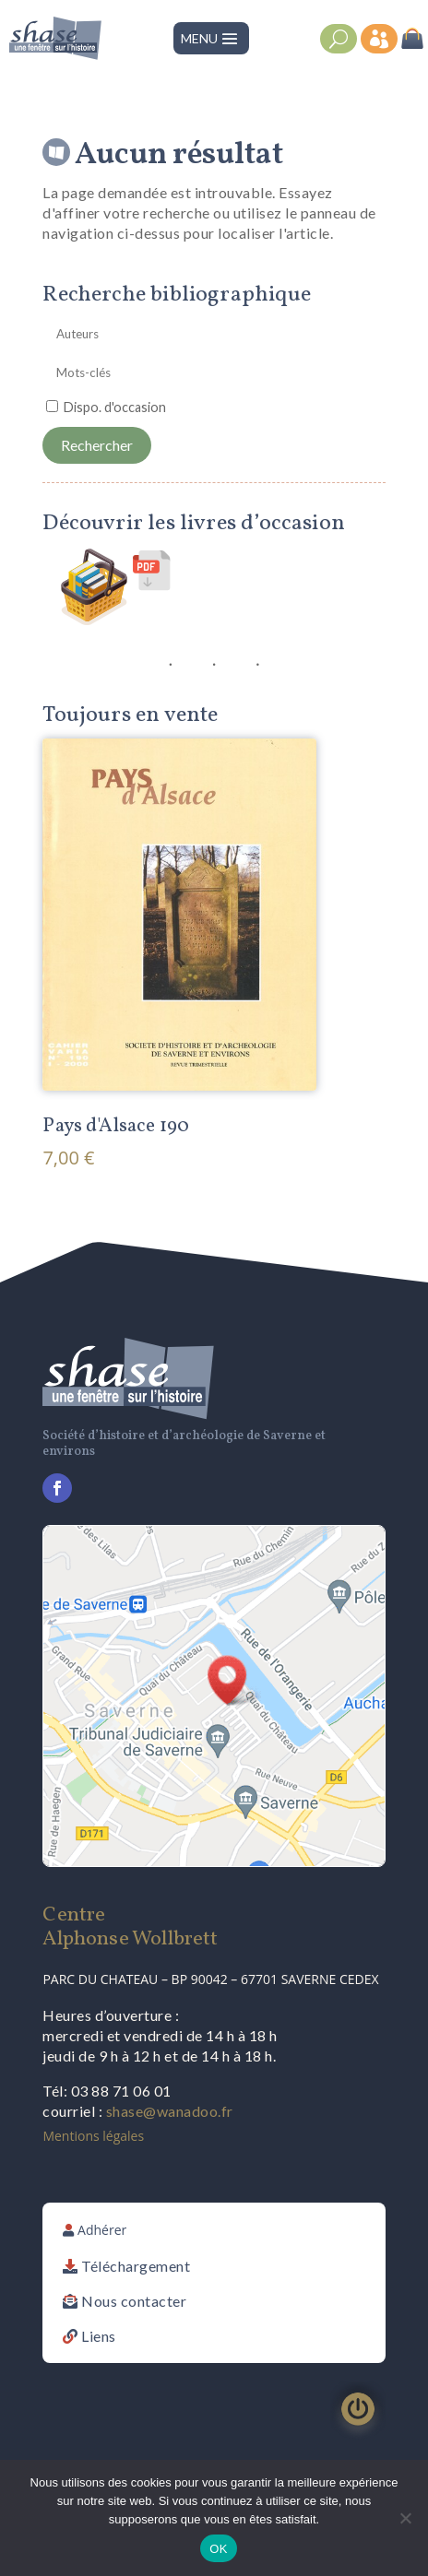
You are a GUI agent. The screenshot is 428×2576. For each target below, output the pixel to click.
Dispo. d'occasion (115, 407)
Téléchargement (135, 2266)
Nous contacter (133, 2301)
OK (218, 2549)
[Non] (405, 2518)
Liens (98, 2336)
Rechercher (97, 445)
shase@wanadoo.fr (169, 2111)
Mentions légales (93, 2136)
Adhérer (101, 2230)
